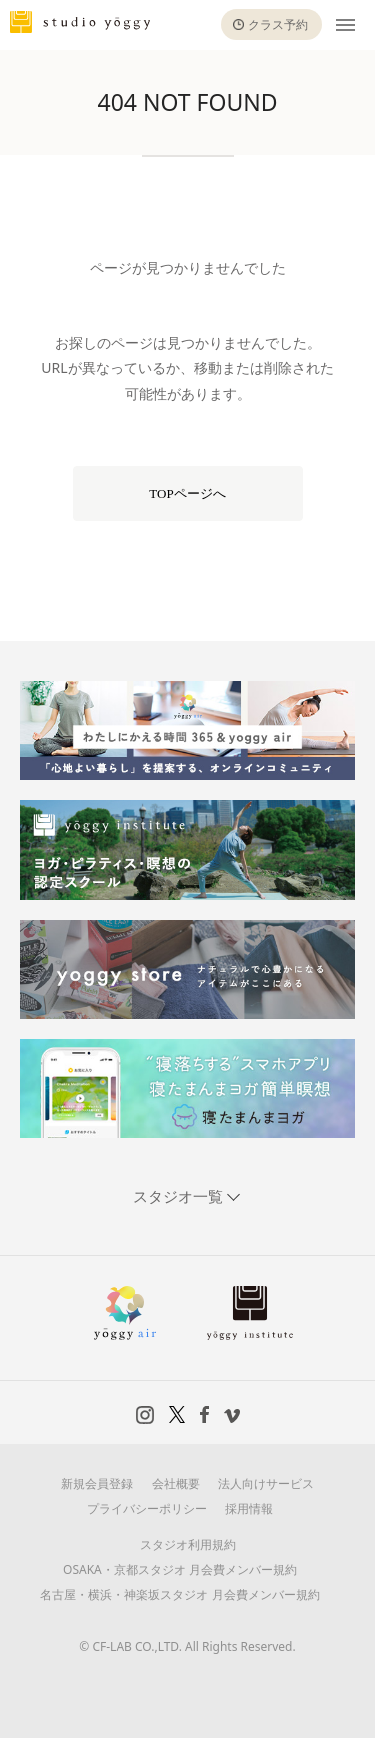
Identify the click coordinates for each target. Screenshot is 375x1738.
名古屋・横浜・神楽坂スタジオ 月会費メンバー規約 (179, 1594)
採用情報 (249, 1508)
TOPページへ (187, 493)
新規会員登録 (97, 1483)
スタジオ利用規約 (188, 1544)
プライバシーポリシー (147, 1508)
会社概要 (176, 1483)
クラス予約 (278, 24)
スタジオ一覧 (180, 1196)
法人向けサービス (266, 1483)
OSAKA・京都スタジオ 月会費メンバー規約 (180, 1569)
